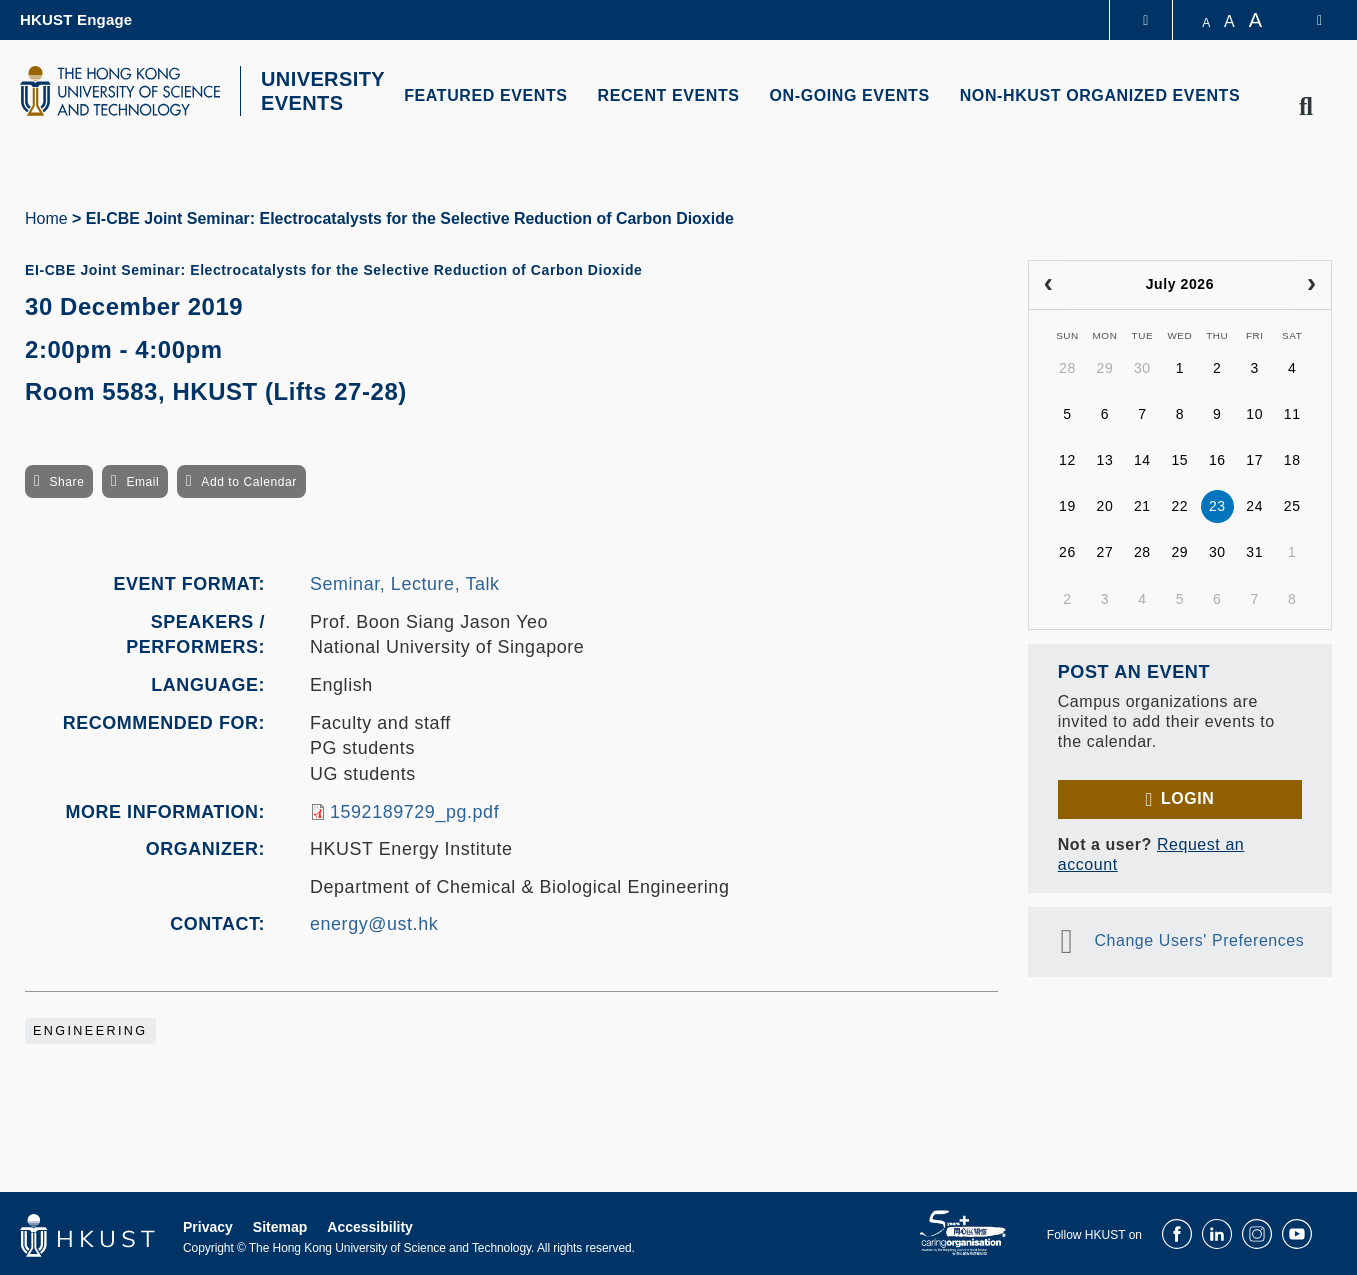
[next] (1311, 285)
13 (1105, 460)
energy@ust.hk (374, 924)
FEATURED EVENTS (485, 95)
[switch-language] (1306, 20)
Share (66, 482)
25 (1292, 506)
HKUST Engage (76, 19)
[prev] (1048, 285)
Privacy (208, 1227)
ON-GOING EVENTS (850, 95)
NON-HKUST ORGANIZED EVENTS (1100, 95)
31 (1254, 552)
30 (1142, 368)
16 (1217, 460)
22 (1179, 506)
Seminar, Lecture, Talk (405, 584)
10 (1254, 414)
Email (142, 482)
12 (1067, 460)
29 (1105, 368)
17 (1254, 460)
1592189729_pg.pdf (414, 812)
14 (1142, 460)
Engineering (90, 1031)
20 (1105, 506)
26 (1067, 552)
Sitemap (280, 1227)
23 (1217, 506)
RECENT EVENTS (669, 95)
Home (46, 218)
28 (1067, 368)
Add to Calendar (249, 482)
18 (1292, 460)
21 (1142, 506)
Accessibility (370, 1227)
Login (1187, 798)
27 (1105, 552)
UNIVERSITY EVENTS (323, 91)
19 (1067, 506)
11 (1292, 414)
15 (1179, 460)
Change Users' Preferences (1199, 940)
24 (1254, 506)
